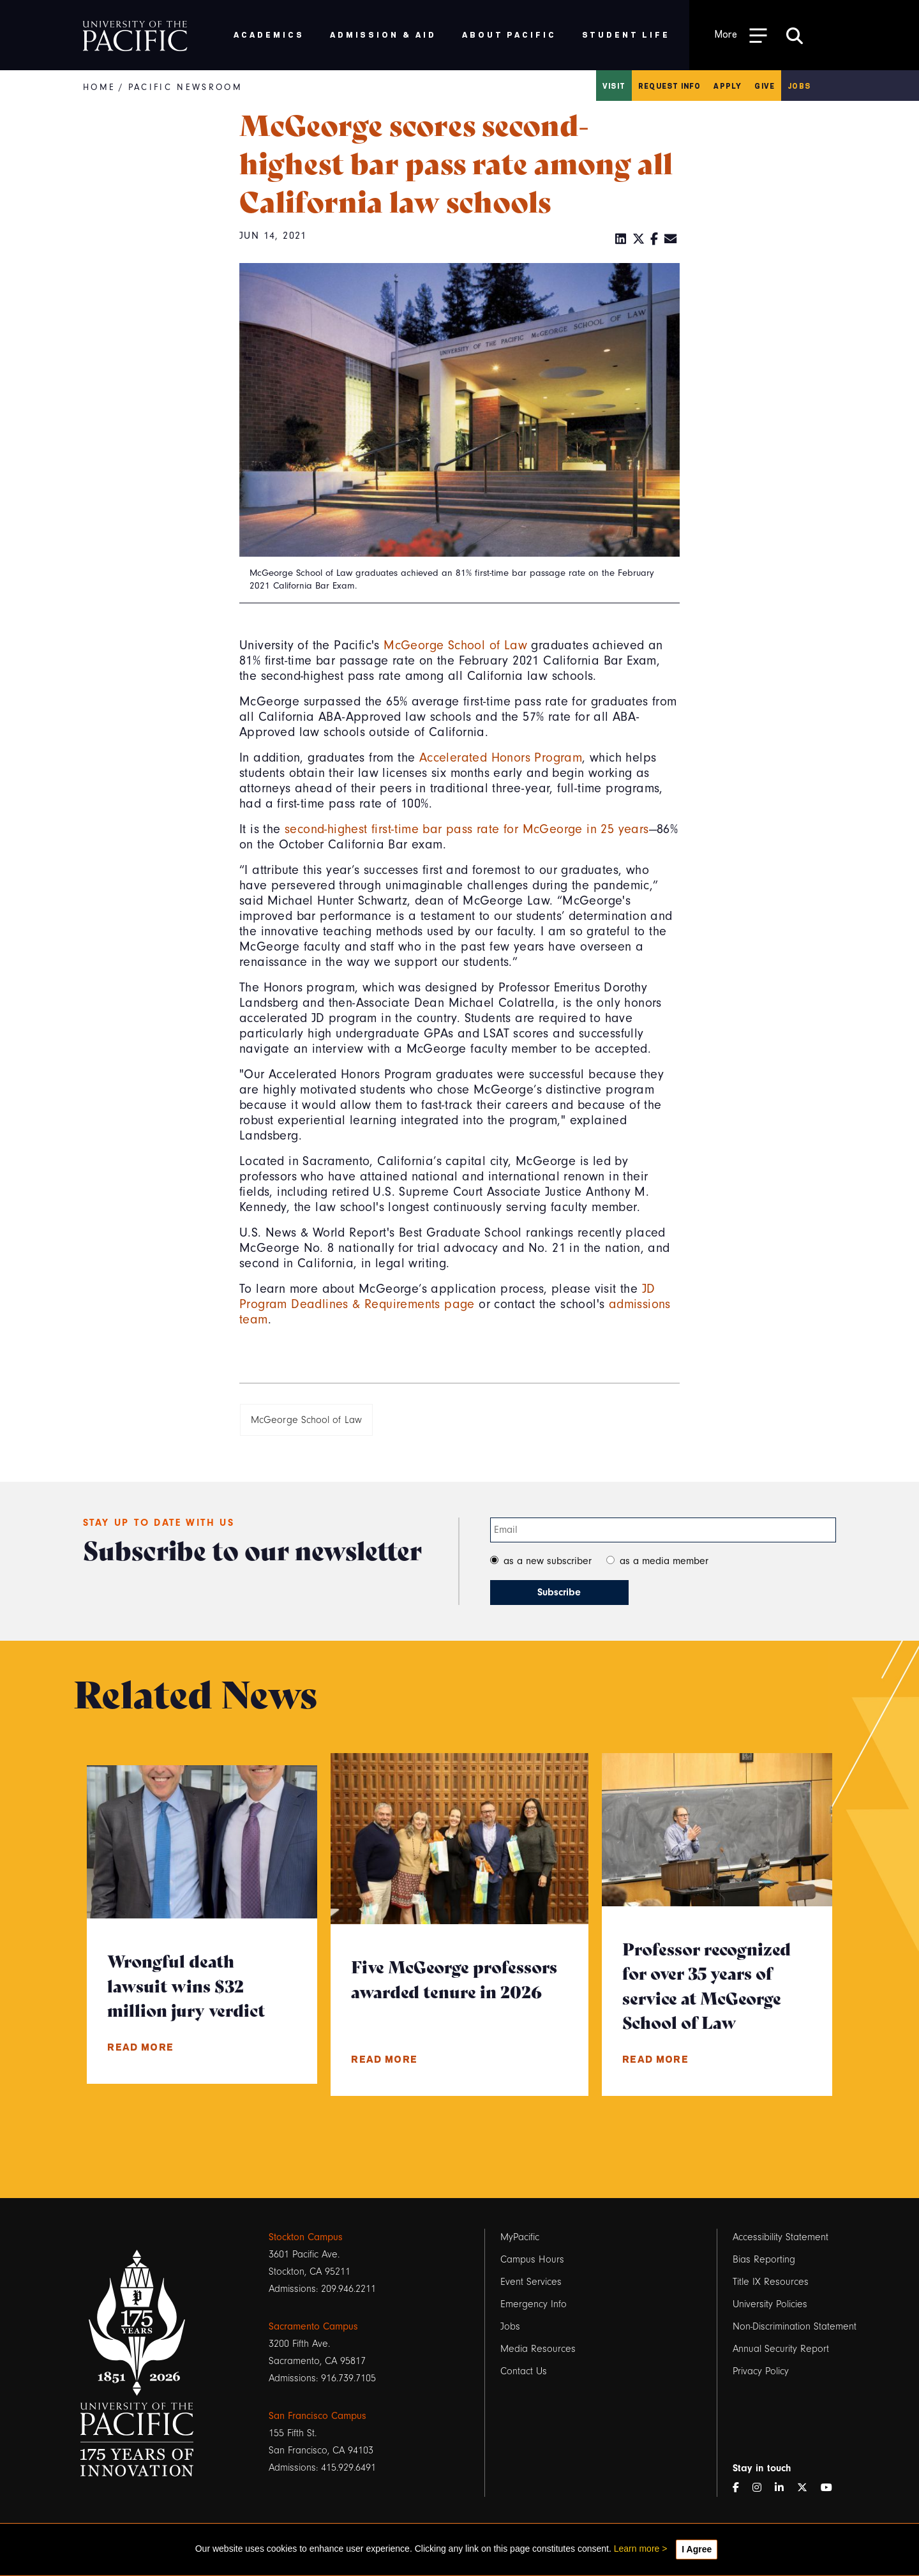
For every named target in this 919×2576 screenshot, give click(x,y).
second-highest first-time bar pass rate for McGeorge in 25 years (467, 829)
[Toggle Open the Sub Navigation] (741, 35)
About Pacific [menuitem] (509, 34)
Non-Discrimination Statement (794, 2326)
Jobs (799, 85)
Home (99, 87)
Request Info (669, 85)
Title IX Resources (771, 2281)
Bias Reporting (764, 2259)
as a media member (664, 1561)
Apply (728, 85)
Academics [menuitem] (269, 34)
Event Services (531, 2281)
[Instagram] (762, 2488)
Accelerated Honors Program (500, 758)
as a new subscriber (548, 1561)
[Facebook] (654, 239)
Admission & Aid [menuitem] (383, 34)
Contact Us (523, 2371)
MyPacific (519, 2237)
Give (764, 85)
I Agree (697, 2549)
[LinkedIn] (621, 239)
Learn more (637, 2548)
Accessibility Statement (780, 2237)
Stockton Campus (306, 2237)
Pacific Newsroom (185, 87)
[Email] (671, 239)
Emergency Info (533, 2304)
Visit (613, 85)
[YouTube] (831, 2488)
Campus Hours (532, 2259)
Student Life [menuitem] (626, 34)
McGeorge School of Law (455, 645)
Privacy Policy (761, 2371)
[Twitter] (639, 239)
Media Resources (538, 2348)
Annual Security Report (781, 2348)
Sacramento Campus (313, 2326)
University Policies (770, 2304)
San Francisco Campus (317, 2416)
